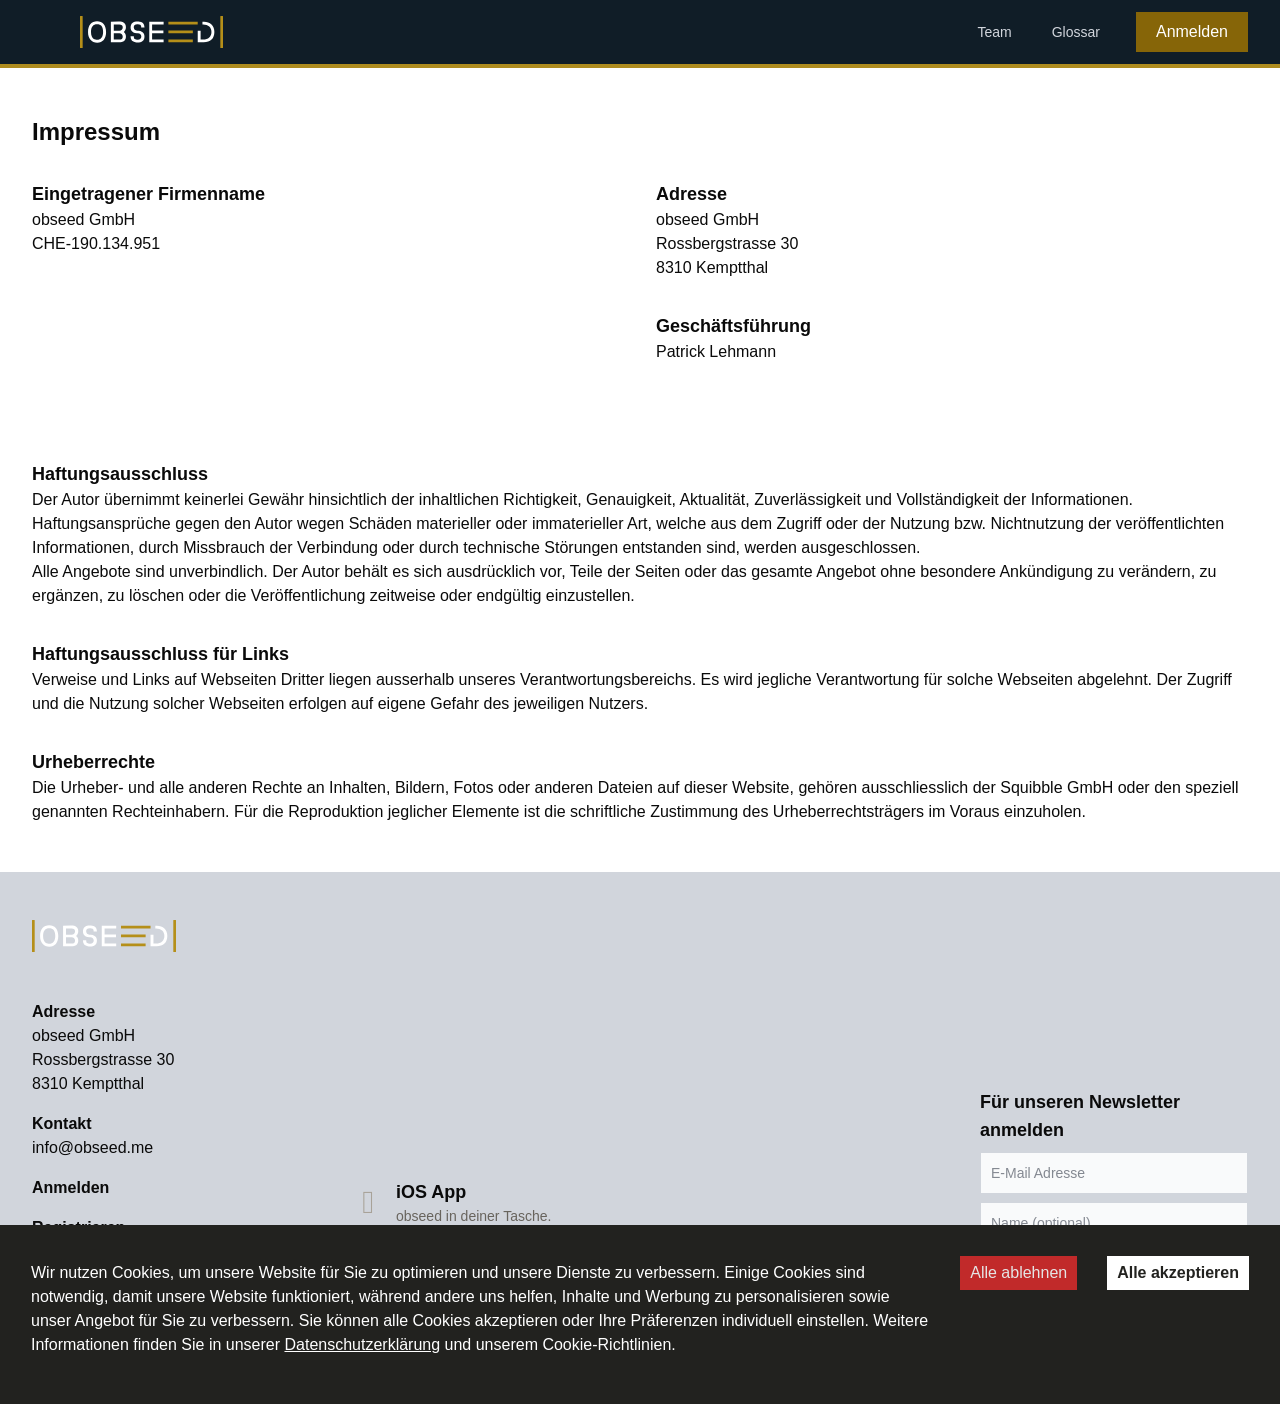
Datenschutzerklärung (362, 1344)
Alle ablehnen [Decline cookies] (1018, 1272)
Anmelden (1192, 31)
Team (994, 32)
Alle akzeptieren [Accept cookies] (1178, 1272)
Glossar (1076, 32)
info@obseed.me (92, 1147)
